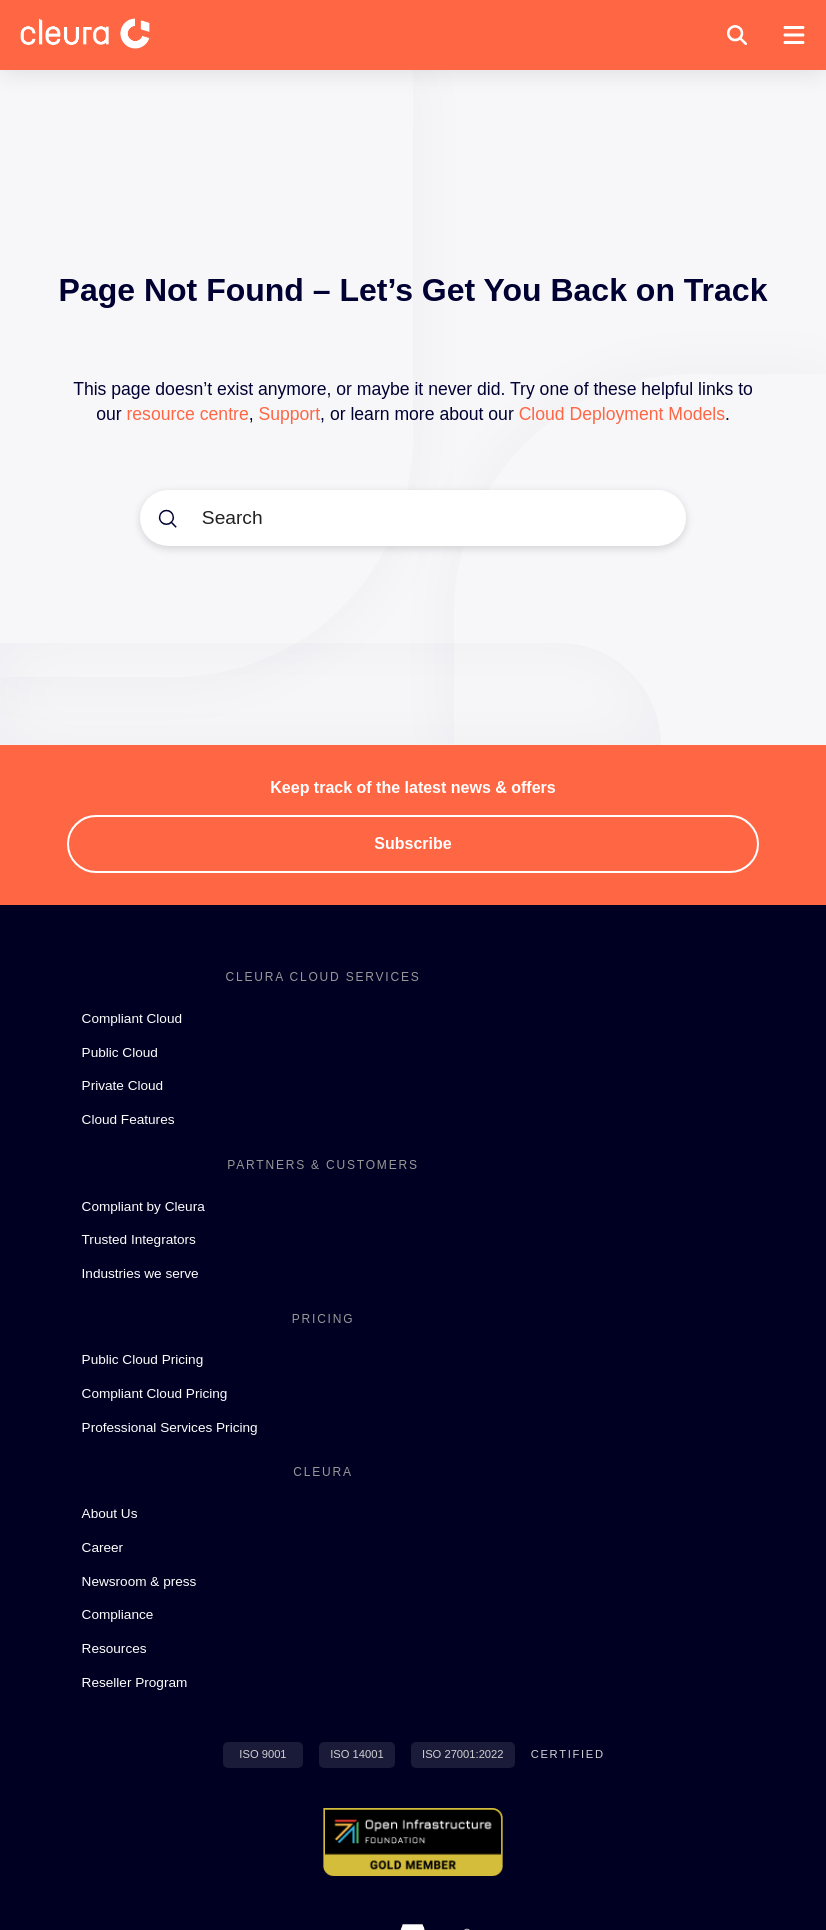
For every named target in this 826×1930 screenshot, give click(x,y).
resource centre (187, 414)
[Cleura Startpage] (101, 35)
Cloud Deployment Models (622, 414)
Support (289, 414)
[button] (737, 35)
